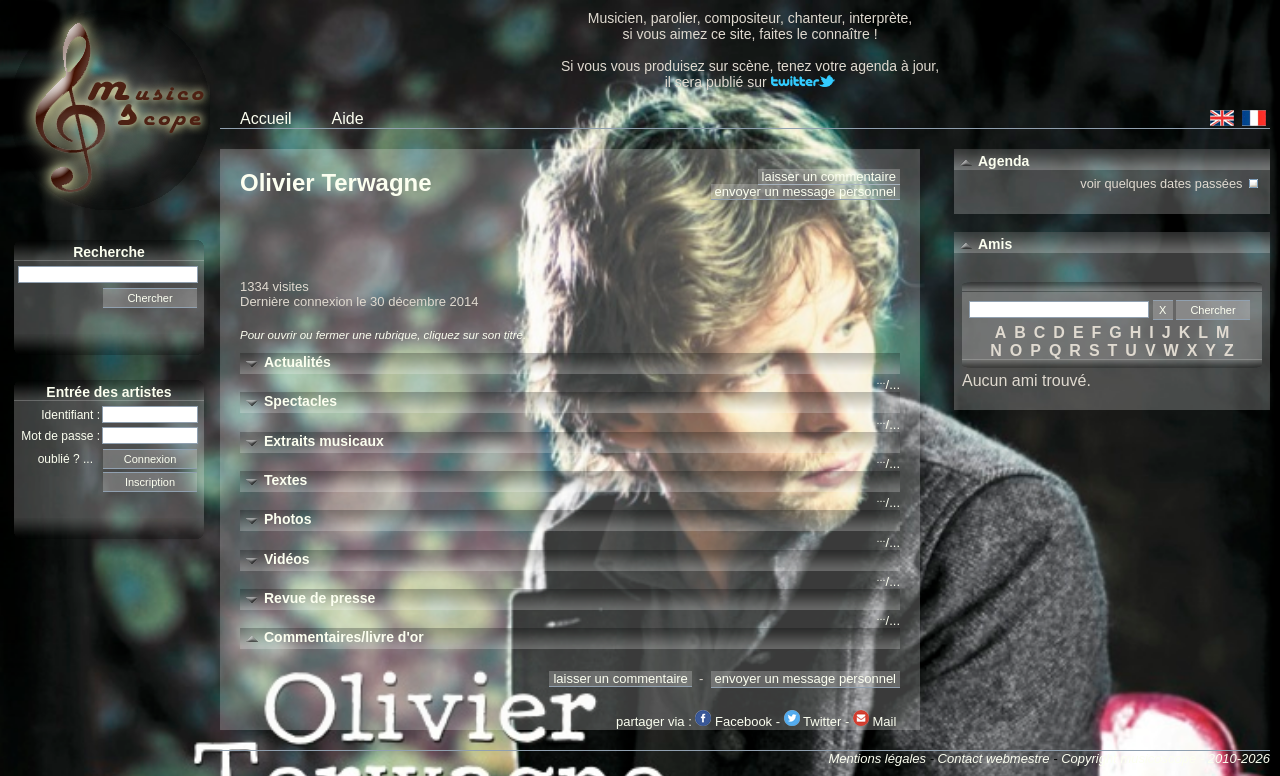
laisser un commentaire (829, 176)
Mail (874, 721)
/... (888, 384)
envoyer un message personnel (805, 191)
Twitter (813, 721)
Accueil (266, 118)
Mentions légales (877, 758)
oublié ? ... (70, 459)
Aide (348, 118)
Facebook (733, 721)
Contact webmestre (994, 758)
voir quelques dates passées (1171, 181)
